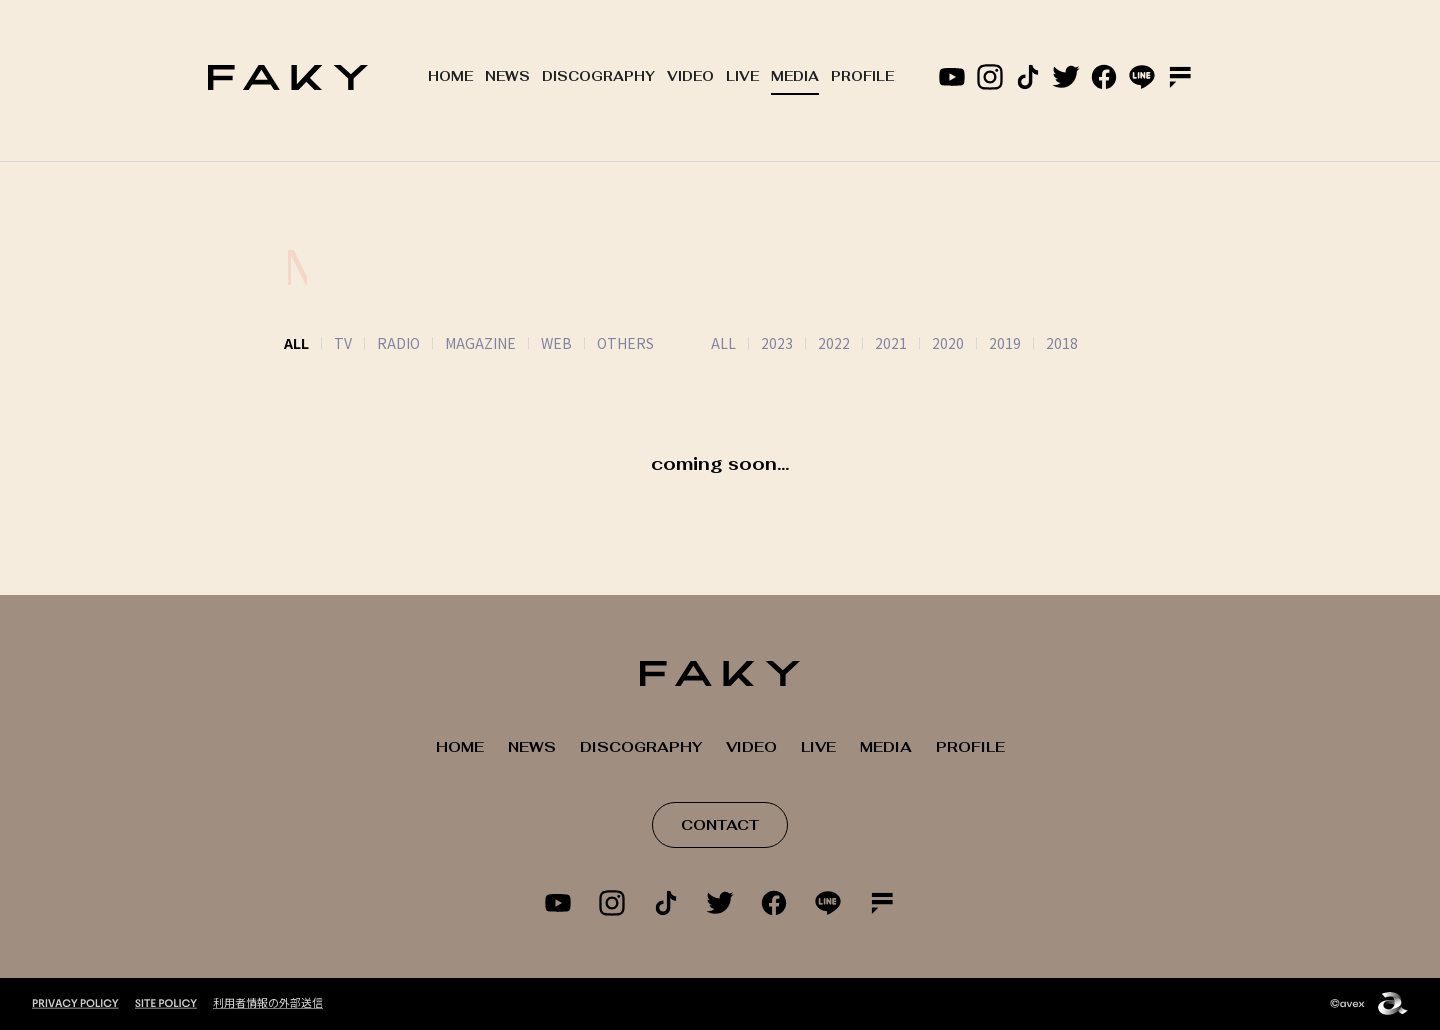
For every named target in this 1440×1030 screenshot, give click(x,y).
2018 (1037, 343)
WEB (556, 343)
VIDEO (690, 76)
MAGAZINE (480, 343)
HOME (450, 76)
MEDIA (795, 76)
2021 (866, 343)
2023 (752, 343)
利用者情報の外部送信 (268, 1002)
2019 (980, 343)
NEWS (507, 76)
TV (343, 343)
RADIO (398, 343)
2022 (809, 343)
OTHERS (625, 343)
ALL (698, 343)
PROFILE (862, 76)
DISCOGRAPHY (598, 76)
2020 (923, 343)
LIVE (742, 76)
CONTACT (720, 825)
